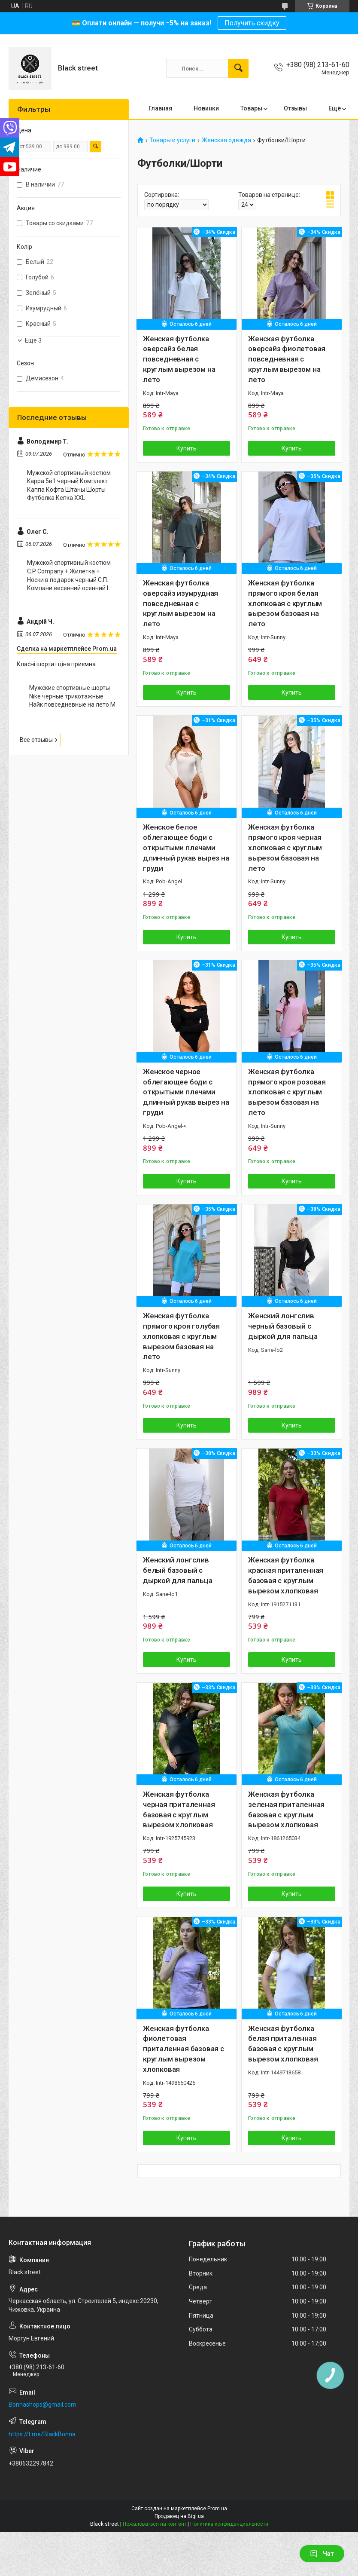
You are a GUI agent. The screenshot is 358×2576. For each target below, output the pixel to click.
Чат (322, 2554)
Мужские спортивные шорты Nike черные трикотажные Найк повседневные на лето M (72, 696)
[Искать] (238, 68)
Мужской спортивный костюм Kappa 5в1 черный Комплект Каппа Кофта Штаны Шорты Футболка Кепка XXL (69, 485)
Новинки (206, 108)
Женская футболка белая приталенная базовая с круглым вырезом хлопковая (283, 2043)
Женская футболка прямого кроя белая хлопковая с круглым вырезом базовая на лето (285, 603)
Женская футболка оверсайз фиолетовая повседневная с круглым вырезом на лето (286, 359)
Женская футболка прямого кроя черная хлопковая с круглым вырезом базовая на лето (285, 847)
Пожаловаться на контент (154, 2524)
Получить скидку (252, 23)
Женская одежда (226, 140)
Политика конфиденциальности (229, 2524)
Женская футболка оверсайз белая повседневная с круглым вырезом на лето (179, 359)
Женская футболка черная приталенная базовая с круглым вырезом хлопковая (179, 1809)
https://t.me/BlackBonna (42, 2434)
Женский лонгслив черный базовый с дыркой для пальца (283, 1326)
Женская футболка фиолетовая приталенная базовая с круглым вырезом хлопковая (183, 2049)
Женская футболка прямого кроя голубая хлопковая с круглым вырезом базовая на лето (181, 1336)
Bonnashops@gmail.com (42, 2404)
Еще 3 (33, 340)
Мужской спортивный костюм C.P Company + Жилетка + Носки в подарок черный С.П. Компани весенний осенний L (69, 575)
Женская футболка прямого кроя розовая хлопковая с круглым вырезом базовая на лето (287, 1092)
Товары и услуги (172, 140)
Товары (251, 108)
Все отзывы (36, 739)
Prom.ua (217, 2509)
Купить (186, 448)
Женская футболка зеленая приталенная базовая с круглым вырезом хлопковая (286, 1809)
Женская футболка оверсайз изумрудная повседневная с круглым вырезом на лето (180, 603)
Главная (160, 108)
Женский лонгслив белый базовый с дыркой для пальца (177, 1570)
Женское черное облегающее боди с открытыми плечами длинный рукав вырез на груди (186, 1092)
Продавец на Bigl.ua (179, 2516)
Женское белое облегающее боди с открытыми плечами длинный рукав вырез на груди (186, 847)
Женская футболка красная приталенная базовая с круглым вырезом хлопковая (285, 1575)
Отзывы (295, 108)
